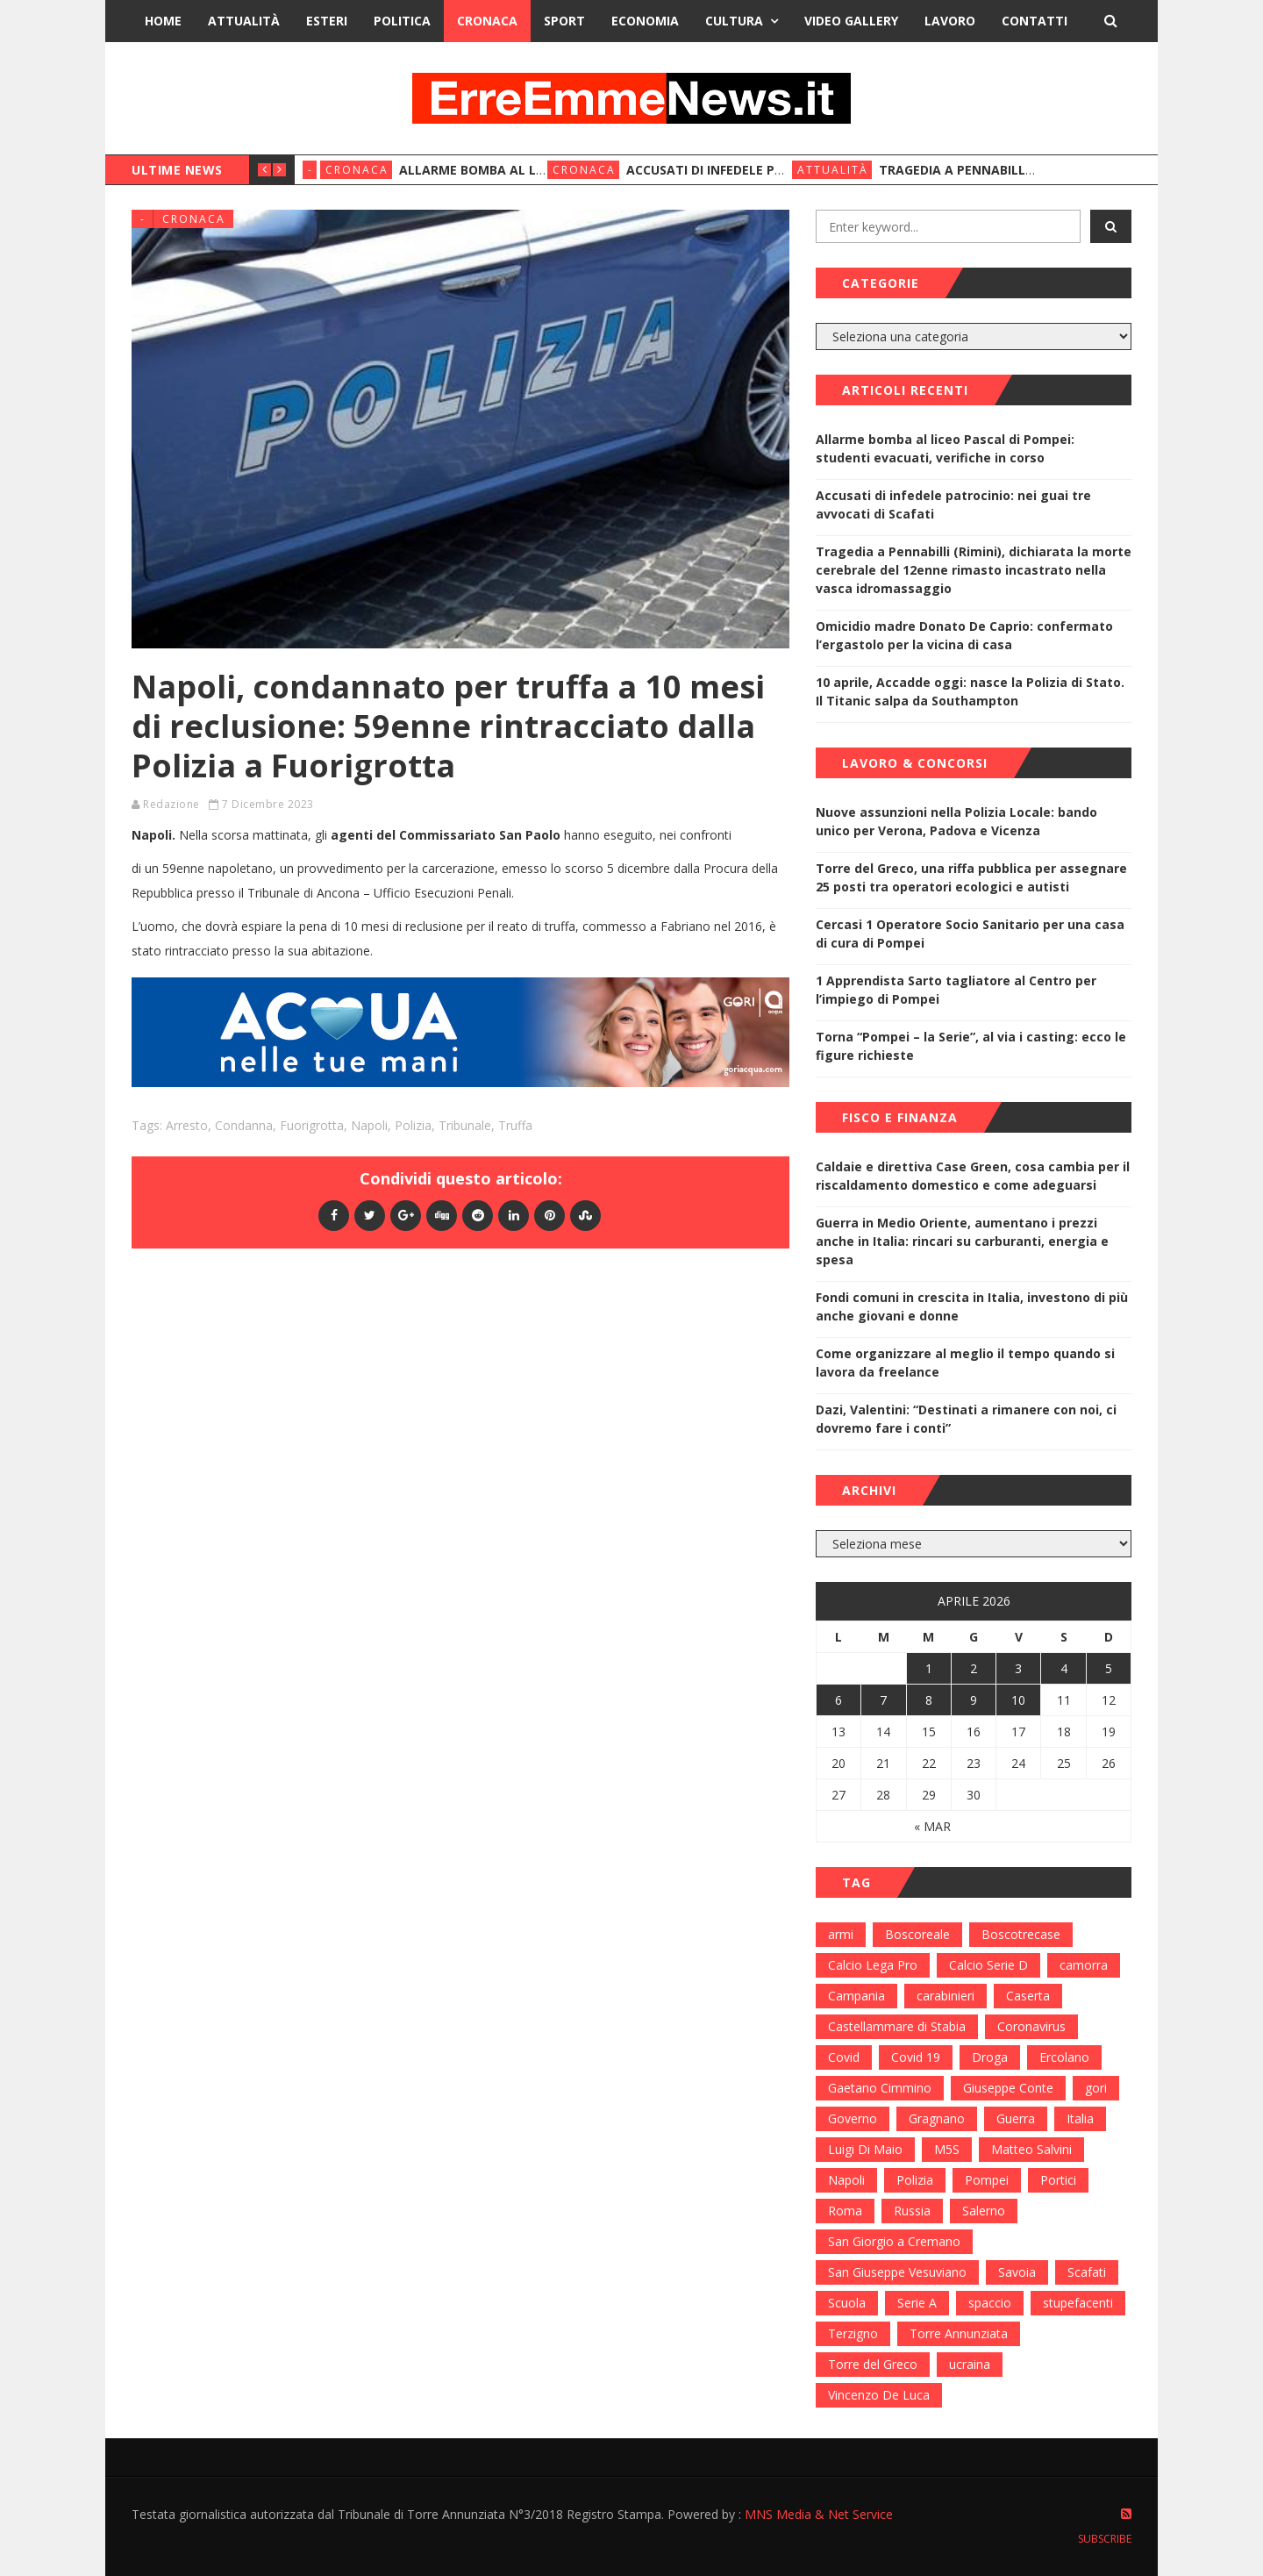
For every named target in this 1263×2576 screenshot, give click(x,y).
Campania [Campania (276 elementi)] (856, 1995)
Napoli (369, 1125)
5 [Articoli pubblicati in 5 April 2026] (1108, 1668)
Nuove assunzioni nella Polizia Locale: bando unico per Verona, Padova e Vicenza (956, 821)
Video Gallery (851, 20)
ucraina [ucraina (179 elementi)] (969, 2364)
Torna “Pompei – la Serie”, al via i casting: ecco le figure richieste (971, 1045)
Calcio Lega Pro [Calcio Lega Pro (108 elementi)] (872, 1965)
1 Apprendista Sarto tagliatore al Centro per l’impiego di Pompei (956, 989)
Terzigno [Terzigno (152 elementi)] (853, 2333)
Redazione (171, 804)
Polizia (413, 1125)
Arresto (187, 1125)
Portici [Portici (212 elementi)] (1058, 2180)
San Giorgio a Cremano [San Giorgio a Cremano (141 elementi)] (894, 2241)
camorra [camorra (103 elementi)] (1084, 1965)
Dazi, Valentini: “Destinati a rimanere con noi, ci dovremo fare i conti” (966, 1418)
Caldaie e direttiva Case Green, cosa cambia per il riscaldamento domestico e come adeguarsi (973, 1175)
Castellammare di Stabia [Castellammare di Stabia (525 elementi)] (897, 2026)
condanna (244, 1125)
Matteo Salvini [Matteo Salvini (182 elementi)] (1031, 2149)
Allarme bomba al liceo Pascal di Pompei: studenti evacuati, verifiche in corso (945, 448)
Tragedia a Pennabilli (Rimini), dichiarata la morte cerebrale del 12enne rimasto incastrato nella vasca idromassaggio (973, 570)
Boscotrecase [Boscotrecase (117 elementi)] (1020, 1934)
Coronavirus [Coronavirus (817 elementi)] (1031, 2026)
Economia (645, 20)
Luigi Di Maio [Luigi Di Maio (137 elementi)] (865, 2149)
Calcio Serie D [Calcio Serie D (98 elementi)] (988, 1965)
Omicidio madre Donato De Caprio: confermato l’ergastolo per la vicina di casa (964, 635)
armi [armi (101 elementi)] (840, 1934)
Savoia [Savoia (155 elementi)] (1017, 2272)
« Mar (932, 1826)
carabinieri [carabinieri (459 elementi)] (945, 1995)
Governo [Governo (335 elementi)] (852, 2118)
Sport (564, 20)
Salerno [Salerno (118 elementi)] (983, 2210)
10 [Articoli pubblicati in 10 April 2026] (1018, 1700)
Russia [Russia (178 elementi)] (912, 2210)
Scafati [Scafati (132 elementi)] (1086, 2272)
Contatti (1034, 20)
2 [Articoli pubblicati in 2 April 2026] (973, 1668)
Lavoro (949, 20)
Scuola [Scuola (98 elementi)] (847, 2302)
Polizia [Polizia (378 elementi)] (914, 2180)
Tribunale (465, 1125)
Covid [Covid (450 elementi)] (844, 2057)
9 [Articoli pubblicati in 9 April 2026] (973, 1700)
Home (163, 20)
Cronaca (487, 20)
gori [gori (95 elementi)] (1096, 2087)
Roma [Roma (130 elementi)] (845, 2210)
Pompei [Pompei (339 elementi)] (987, 2180)
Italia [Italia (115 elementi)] (1080, 2118)
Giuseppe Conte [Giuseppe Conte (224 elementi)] (1008, 2087)
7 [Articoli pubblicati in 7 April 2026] (883, 1700)
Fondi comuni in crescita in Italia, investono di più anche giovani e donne (972, 1306)
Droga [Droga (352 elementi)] (990, 2057)
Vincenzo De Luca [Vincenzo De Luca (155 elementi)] (879, 2394)
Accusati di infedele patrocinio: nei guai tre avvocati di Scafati (953, 504)
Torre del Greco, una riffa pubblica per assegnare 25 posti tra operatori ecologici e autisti (971, 877)
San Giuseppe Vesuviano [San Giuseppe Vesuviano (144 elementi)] (897, 2272)
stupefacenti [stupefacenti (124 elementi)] (1078, 2302)
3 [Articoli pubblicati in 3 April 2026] (1018, 1668)
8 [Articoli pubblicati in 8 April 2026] (928, 1700)
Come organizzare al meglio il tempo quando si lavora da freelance (965, 1362)
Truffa (515, 1125)
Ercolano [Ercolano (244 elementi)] (1064, 2057)
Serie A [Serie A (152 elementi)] (917, 2302)
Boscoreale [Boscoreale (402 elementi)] (917, 1934)
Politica (402, 20)
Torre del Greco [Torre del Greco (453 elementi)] (872, 2364)
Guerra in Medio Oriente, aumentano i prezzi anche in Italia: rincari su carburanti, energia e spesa (962, 1241)
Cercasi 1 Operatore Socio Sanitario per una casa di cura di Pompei (970, 933)
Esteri (326, 20)
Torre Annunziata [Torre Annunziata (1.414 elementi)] (959, 2333)
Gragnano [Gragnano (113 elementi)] (937, 2118)
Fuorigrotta (312, 1125)
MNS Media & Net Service (819, 2514)
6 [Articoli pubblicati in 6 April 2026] (838, 1700)
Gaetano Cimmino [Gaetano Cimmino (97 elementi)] (879, 2087)
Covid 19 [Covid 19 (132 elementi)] (915, 2057)
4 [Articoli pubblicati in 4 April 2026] (1063, 1668)
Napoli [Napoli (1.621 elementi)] (846, 2180)
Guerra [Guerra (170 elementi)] (1015, 2118)
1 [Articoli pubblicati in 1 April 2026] (928, 1668)
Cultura (734, 20)
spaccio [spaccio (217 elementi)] (989, 2302)
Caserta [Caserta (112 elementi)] (1028, 1995)
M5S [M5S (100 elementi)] (947, 2149)
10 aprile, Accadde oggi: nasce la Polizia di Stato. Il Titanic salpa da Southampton (970, 691)
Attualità (244, 20)
